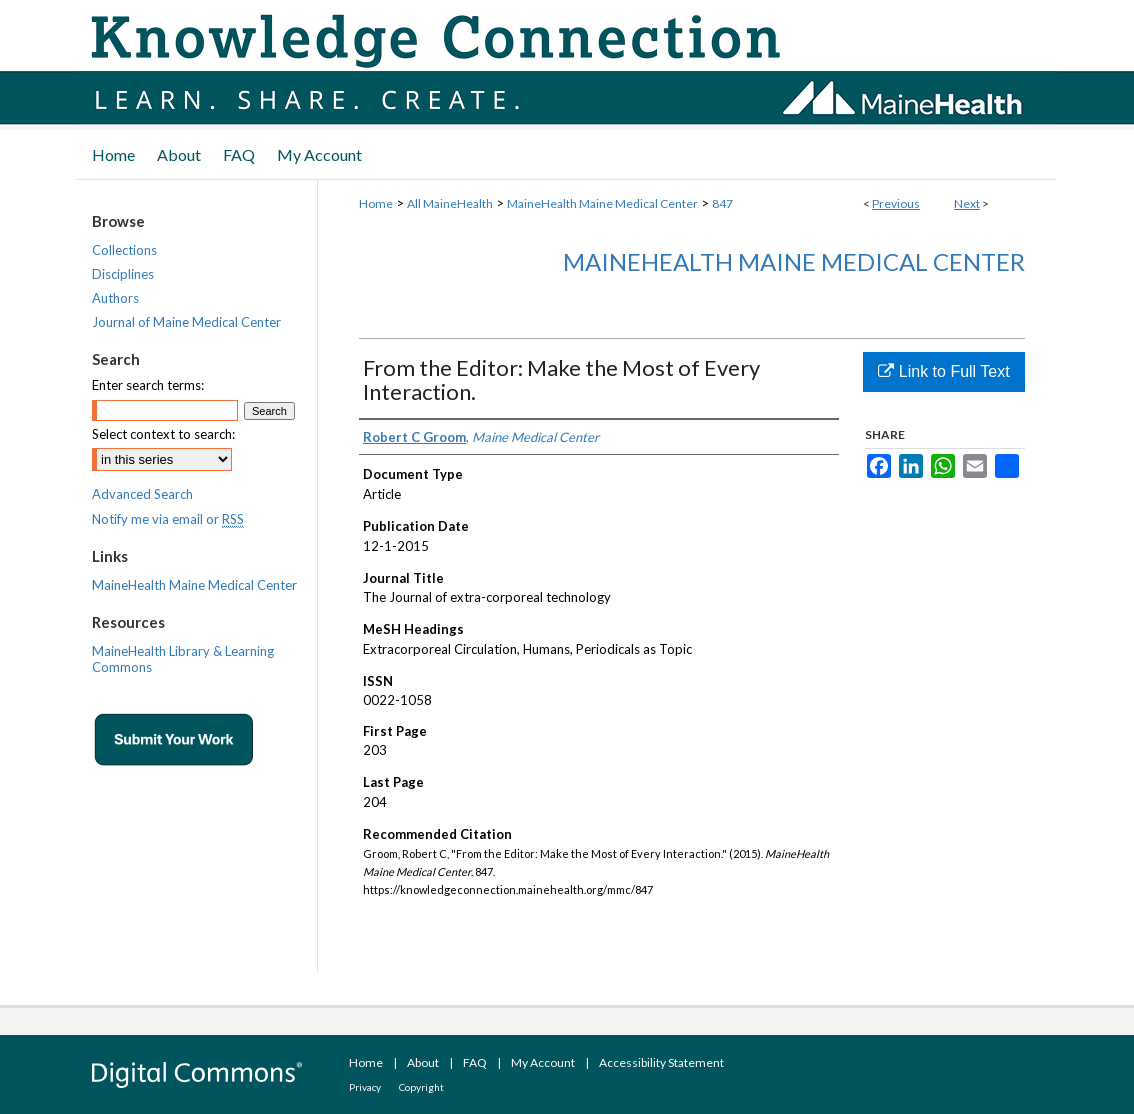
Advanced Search (142, 494)
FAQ (475, 1062)
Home (376, 203)
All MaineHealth (450, 203)
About (423, 1062)
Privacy (365, 1087)
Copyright (421, 1087)
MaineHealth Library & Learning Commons (183, 659)
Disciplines (123, 274)
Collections (124, 250)
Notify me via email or (168, 519)
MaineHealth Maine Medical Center (602, 203)
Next (967, 203)
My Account (543, 1062)
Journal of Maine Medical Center (186, 322)
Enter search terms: (148, 385)
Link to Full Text (943, 371)
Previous (896, 203)
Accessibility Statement (661, 1062)
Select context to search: (163, 434)
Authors (115, 298)
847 (722, 203)
